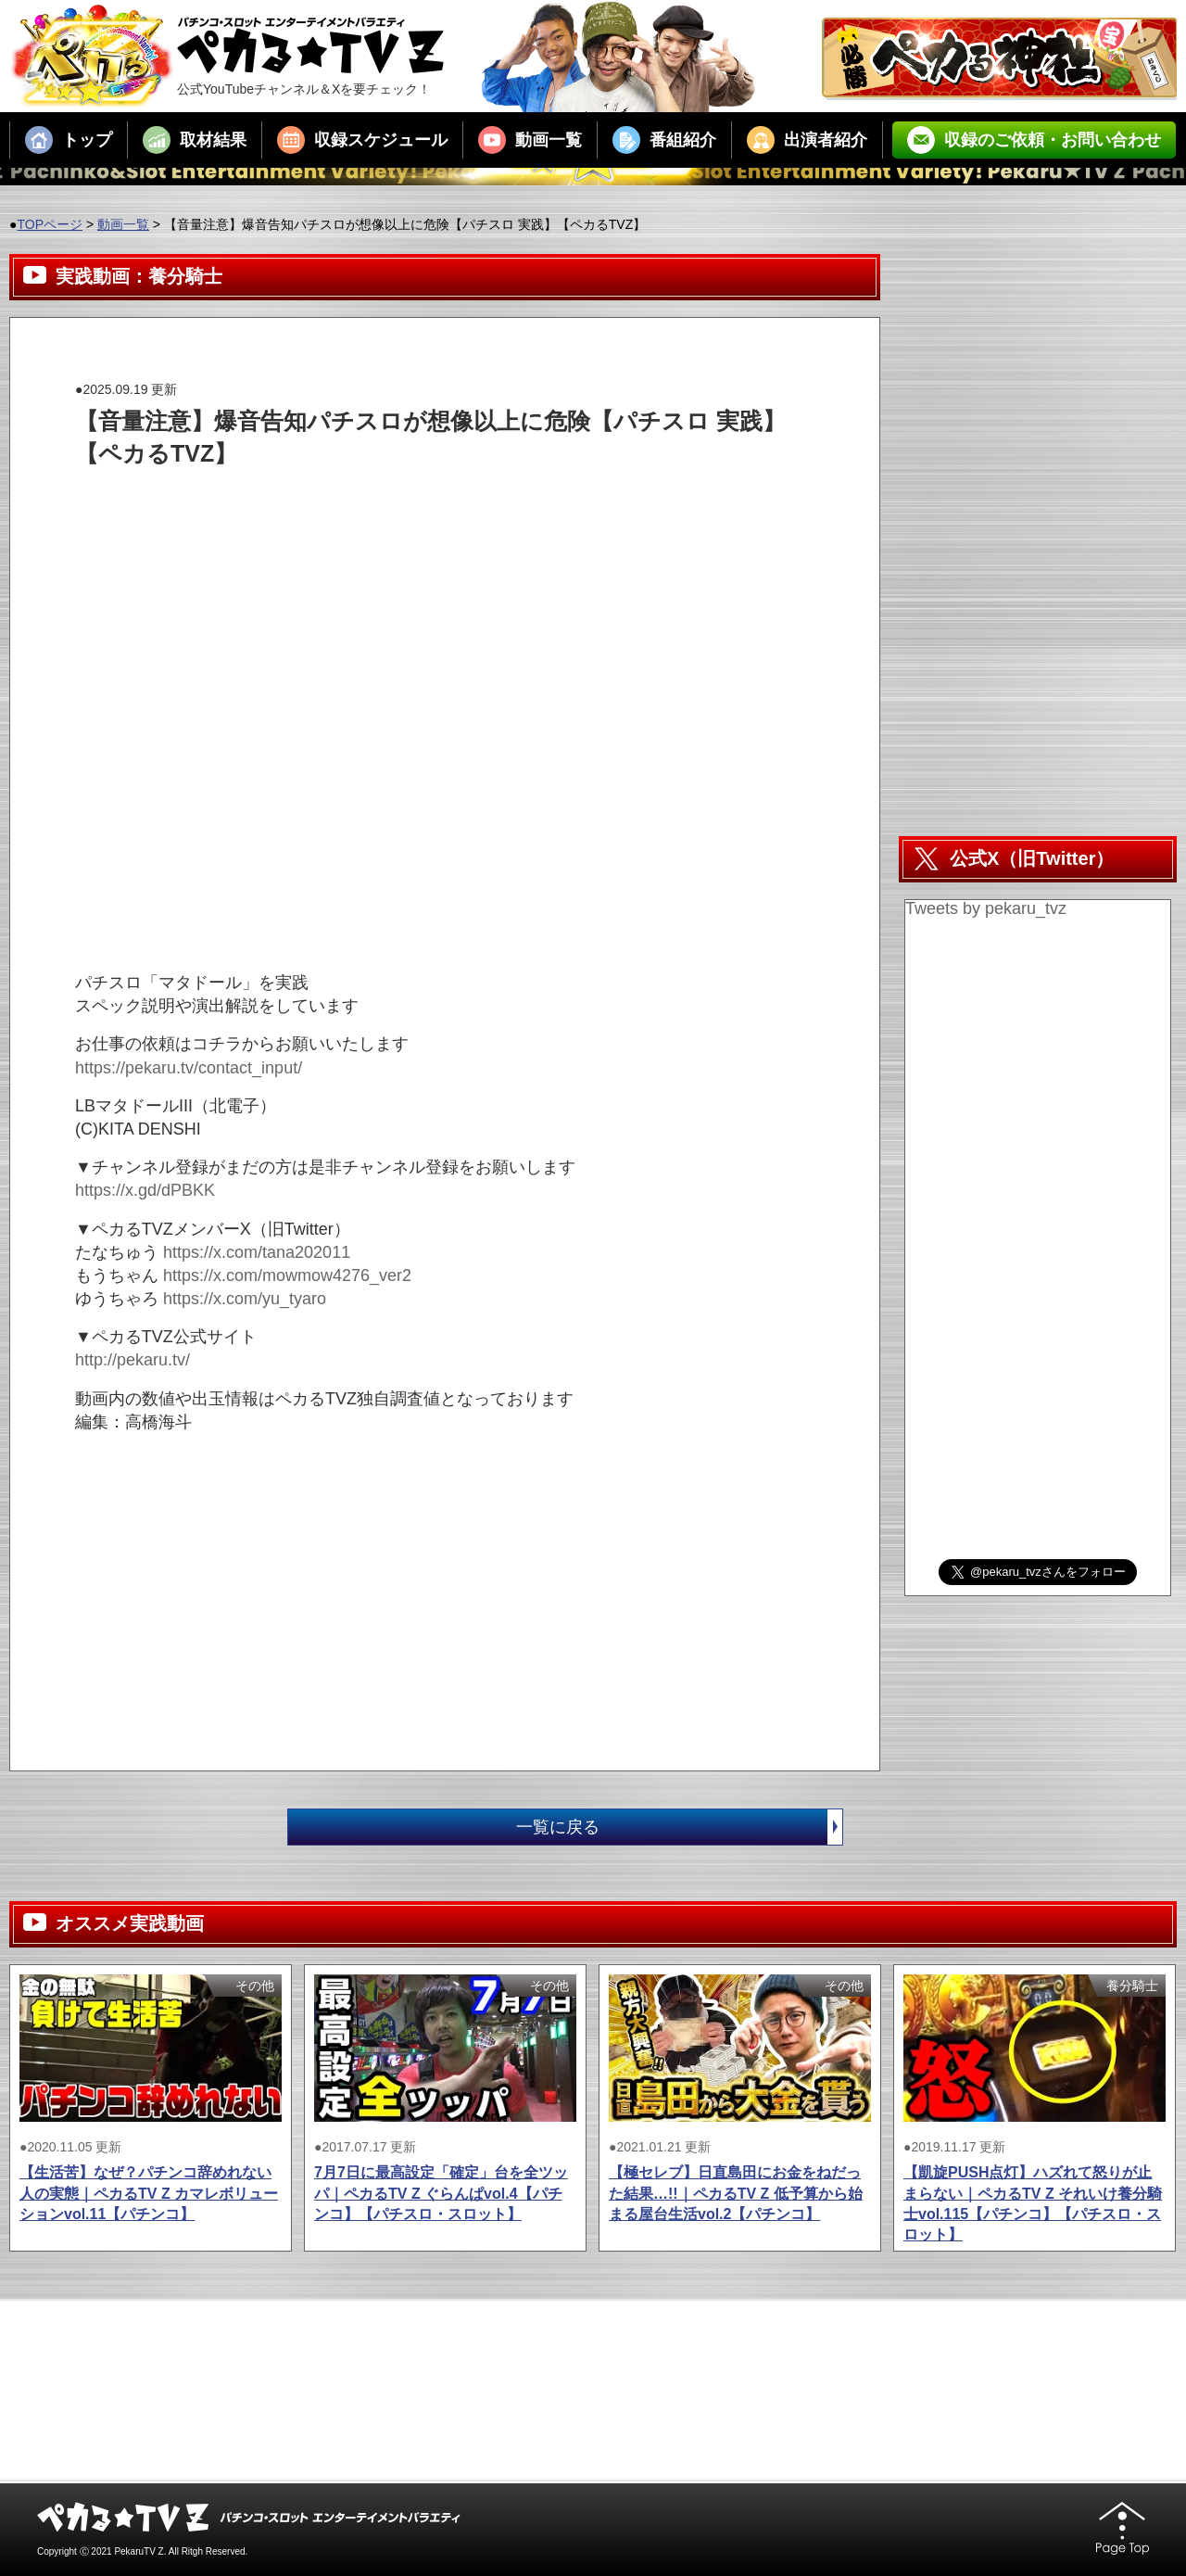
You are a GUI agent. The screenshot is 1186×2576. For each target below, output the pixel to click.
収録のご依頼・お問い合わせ (1034, 140)
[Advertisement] (412, 511)
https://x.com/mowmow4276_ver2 (287, 1275)
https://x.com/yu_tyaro (244, 1298)
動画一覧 (530, 140)
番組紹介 (664, 140)
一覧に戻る (679, 1827)
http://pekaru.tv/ (132, 1360)
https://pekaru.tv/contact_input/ (188, 1068)
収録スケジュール (362, 140)
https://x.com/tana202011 (256, 1252)
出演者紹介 (807, 140)
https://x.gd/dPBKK (145, 1190)
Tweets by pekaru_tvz (985, 908)
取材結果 (194, 140)
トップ (68, 140)
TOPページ (49, 224)
